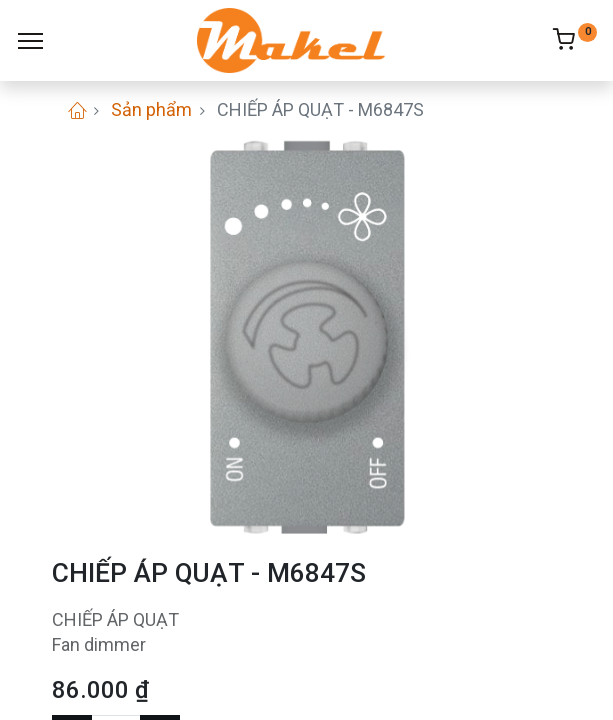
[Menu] (30, 41)
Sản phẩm (151, 109)
